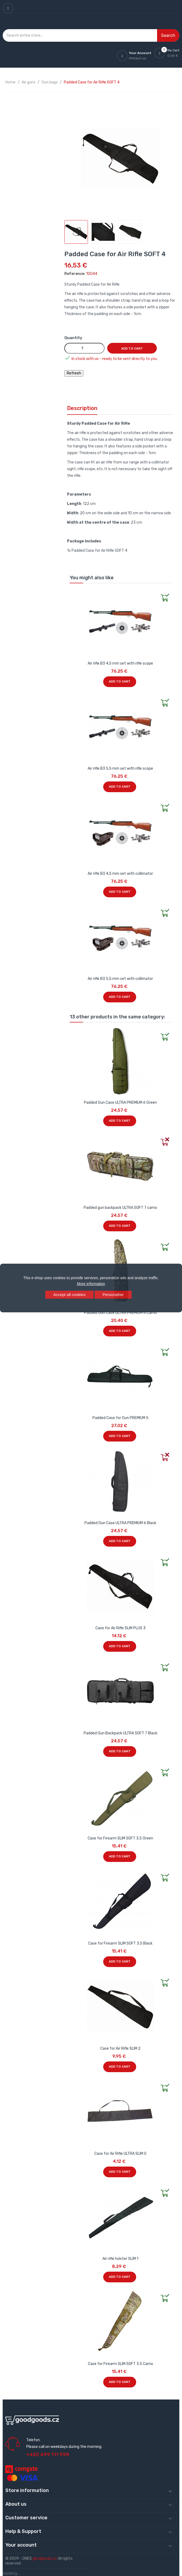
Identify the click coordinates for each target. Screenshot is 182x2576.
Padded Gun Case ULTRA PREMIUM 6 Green (120, 1102)
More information (91, 1284)
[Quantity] (84, 348)
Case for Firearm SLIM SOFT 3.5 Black (120, 1943)
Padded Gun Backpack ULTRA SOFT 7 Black (120, 1733)
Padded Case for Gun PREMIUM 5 (120, 1418)
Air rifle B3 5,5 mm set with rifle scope (120, 768)
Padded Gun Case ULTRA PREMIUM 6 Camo (120, 1312)
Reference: (74, 273)
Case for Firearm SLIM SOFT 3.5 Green (120, 1838)
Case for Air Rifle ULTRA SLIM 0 (120, 2153)
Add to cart (132, 348)
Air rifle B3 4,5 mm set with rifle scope (120, 663)
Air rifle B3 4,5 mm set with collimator (120, 873)
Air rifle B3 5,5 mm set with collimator (120, 978)
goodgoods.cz (45, 2558)
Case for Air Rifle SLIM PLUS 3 (120, 1628)
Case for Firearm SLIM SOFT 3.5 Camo (120, 2364)
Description (82, 408)
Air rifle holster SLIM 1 (120, 2258)
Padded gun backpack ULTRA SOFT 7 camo (120, 1207)
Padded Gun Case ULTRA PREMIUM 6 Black (120, 1523)
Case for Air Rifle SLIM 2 (120, 2048)
